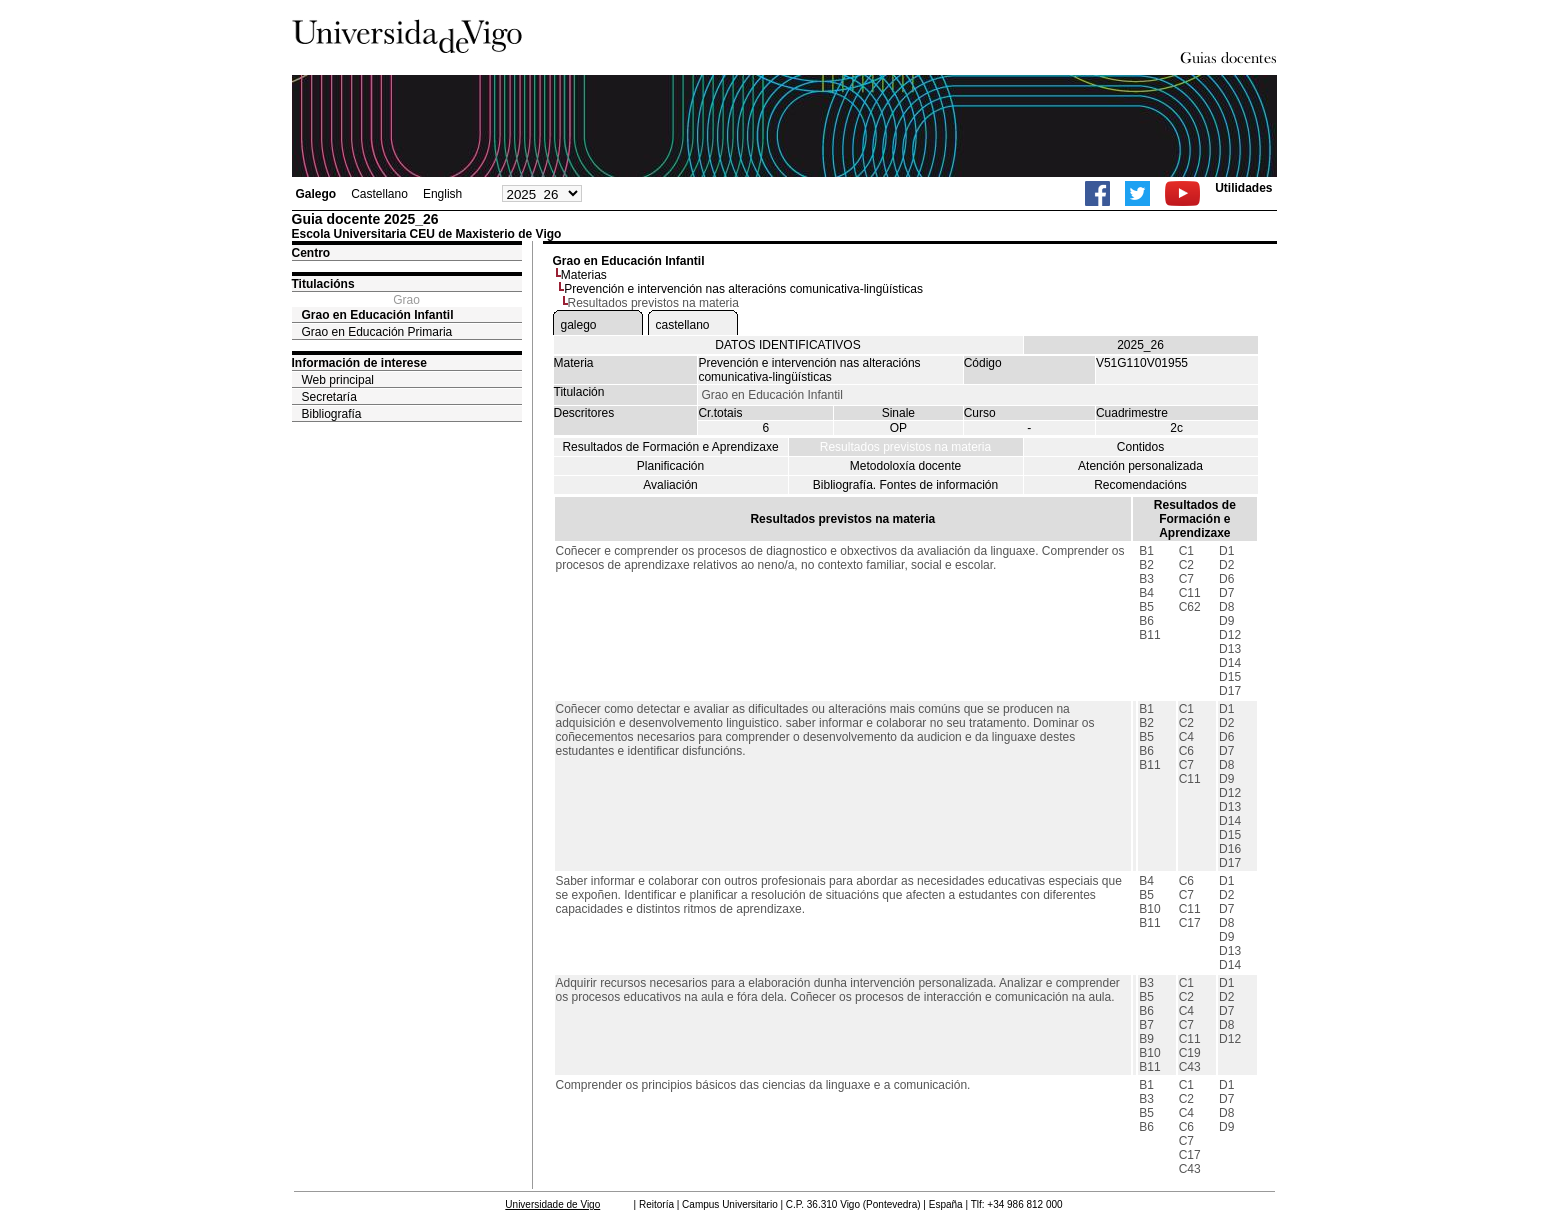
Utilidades (1243, 188)
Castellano (379, 194)
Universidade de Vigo (552, 1204)
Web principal (338, 380)
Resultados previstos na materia (905, 447)
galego (579, 325)
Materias (584, 275)
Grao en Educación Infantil (378, 315)
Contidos (1140, 447)
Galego (316, 194)
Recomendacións (1140, 485)
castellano (683, 325)
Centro (311, 253)
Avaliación (670, 485)
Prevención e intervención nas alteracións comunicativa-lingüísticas (743, 289)
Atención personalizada (1140, 466)
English (442, 194)
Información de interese (359, 363)
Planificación (670, 466)
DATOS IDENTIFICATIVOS (787, 345)
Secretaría (329, 397)
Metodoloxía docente (905, 466)
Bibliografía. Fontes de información (905, 485)
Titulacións (323, 284)
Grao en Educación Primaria (377, 332)
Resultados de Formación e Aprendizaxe (670, 447)
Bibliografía (332, 414)
